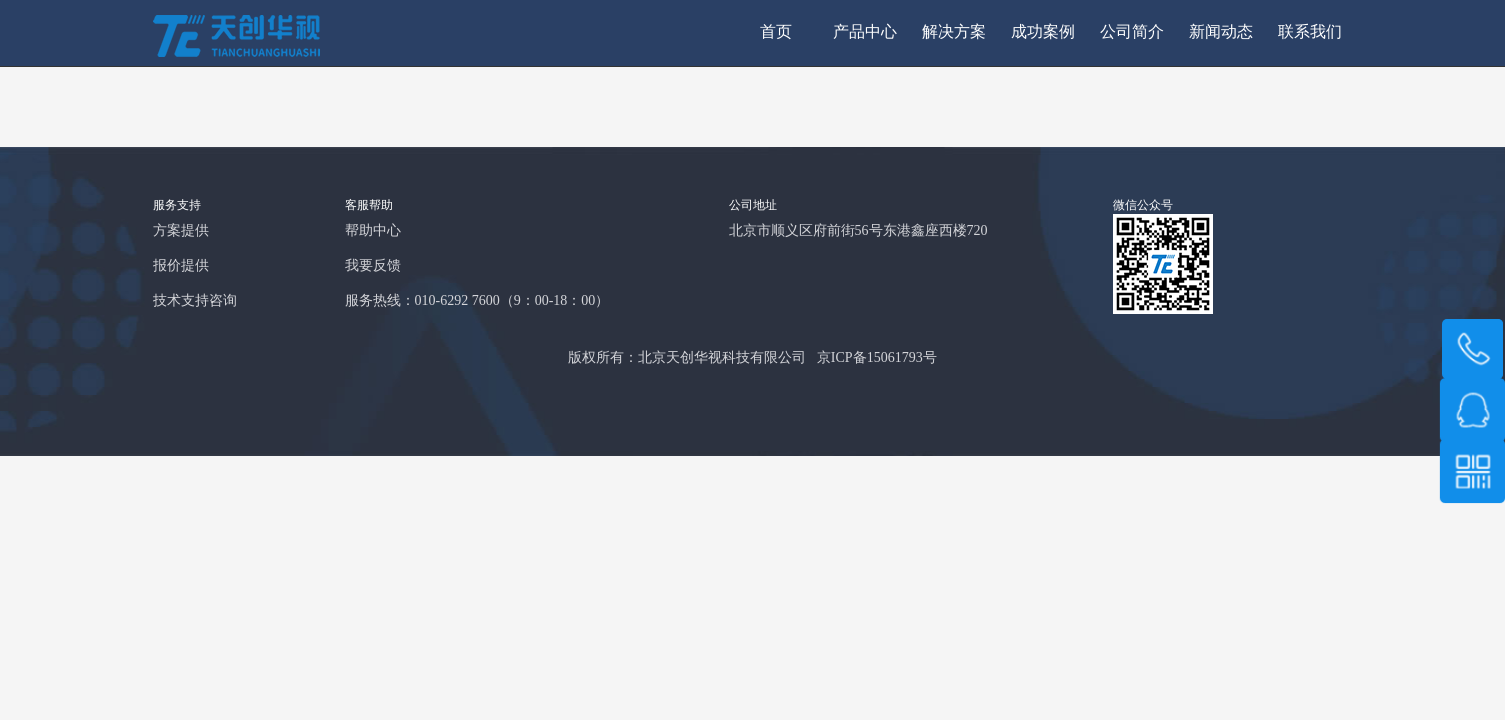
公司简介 (1132, 32)
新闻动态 (1221, 32)
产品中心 (865, 32)
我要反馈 (373, 266)
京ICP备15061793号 (877, 358)
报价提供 (181, 266)
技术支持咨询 (195, 301)
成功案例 (1043, 32)
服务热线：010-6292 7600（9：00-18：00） (477, 301)
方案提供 (181, 231)
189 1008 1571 (1473, 349)
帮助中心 (373, 231)
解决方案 (954, 32)
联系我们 (1310, 32)
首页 (776, 32)
